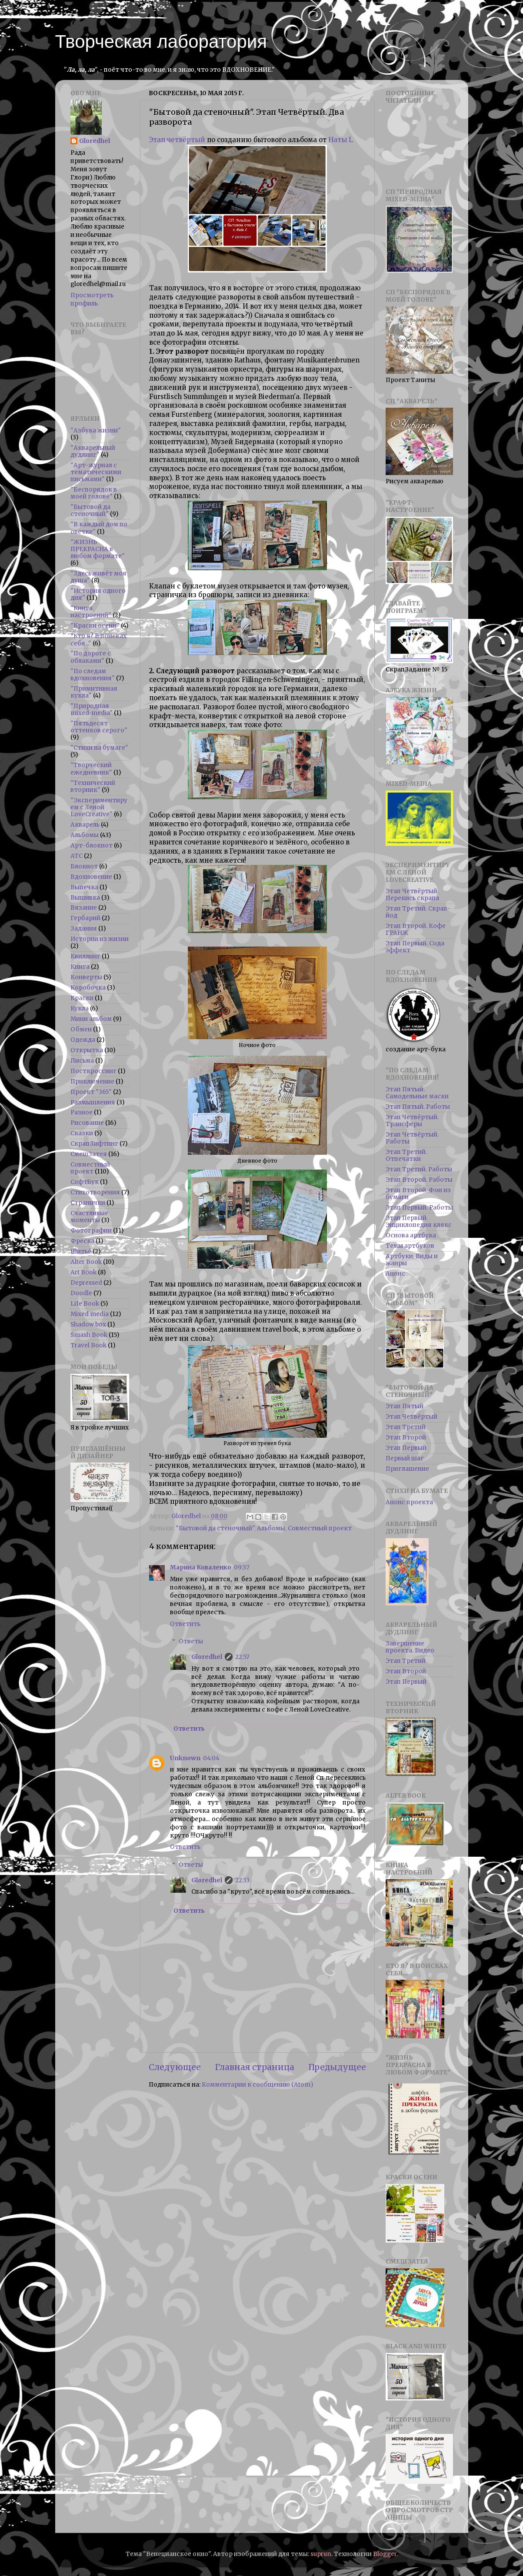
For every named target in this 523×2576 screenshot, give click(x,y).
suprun (320, 2554)
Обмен (81, 1029)
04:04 (211, 1758)
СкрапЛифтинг (94, 1143)
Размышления (92, 1102)
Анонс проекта (409, 1502)
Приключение (92, 1081)
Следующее (175, 2067)
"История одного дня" (98, 594)
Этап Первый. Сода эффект (415, 947)
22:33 (242, 1880)
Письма (82, 1060)
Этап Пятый (404, 1406)
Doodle (81, 1293)
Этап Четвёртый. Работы (412, 1138)
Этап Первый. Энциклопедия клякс (419, 1221)
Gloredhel (206, 1657)
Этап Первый (406, 1448)
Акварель (85, 824)
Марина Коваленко (200, 1567)
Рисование (87, 1123)
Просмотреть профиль (91, 299)
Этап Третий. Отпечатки (406, 1155)
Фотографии (91, 1230)
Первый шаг (405, 1458)
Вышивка (85, 897)
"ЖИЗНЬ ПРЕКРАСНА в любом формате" (97, 549)
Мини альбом (91, 1019)
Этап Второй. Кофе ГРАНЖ (416, 929)
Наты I (339, 140)
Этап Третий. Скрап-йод (418, 912)
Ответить (185, 1624)
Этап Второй (406, 1437)
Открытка (86, 1050)
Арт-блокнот (91, 845)
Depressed (86, 1282)
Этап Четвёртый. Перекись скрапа (412, 894)
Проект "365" (91, 1092)
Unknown (185, 1758)
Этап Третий (406, 1427)
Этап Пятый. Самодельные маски (417, 1093)
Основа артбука (411, 1235)
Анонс (395, 1273)
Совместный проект (320, 1528)
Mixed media (89, 1314)
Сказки (81, 1133)
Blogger (384, 2554)
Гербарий (85, 918)
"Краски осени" (95, 625)
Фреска (82, 1241)
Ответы (191, 1641)
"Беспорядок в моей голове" (93, 493)
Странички (87, 1203)
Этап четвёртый (177, 140)
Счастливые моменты (89, 1217)
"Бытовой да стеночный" (215, 1528)
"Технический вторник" (92, 786)
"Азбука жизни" (95, 430)
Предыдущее (337, 2067)
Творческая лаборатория (161, 41)
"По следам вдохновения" (92, 675)
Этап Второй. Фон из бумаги (418, 1194)
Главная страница (254, 2067)
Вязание (83, 907)
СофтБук (84, 1182)
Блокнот (84, 866)
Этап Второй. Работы (419, 1179)
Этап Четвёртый (411, 1416)
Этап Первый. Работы (419, 1207)
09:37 (242, 1567)
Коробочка (88, 987)
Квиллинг (85, 956)
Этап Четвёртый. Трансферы (412, 1120)
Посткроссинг (93, 1071)
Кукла (79, 1008)
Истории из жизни (99, 939)
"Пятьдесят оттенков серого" (98, 727)
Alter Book (86, 1262)
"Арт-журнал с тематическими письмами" (95, 472)
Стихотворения (95, 1192)
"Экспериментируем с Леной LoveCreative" (98, 807)
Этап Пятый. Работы (418, 1106)
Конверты (86, 977)
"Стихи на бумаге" (99, 747)
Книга (80, 967)
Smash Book (88, 1335)
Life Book (84, 1303)
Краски (81, 998)
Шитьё (80, 1251)
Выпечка (84, 887)
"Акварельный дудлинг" (92, 451)
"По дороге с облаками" (90, 657)
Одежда (82, 1040)
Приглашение (407, 1468)
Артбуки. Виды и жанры (412, 1260)
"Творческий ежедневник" (91, 768)
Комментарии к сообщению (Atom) (257, 2084)
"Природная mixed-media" (91, 709)
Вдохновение (91, 877)
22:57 (242, 1657)
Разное (81, 1112)
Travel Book (88, 1345)
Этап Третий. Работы (419, 1169)
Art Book (83, 1272)
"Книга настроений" (90, 612)
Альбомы (271, 1528)
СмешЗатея (88, 1154)
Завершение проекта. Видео (410, 1647)
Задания (83, 928)
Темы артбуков (410, 1246)
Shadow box (88, 1324)
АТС (76, 856)
